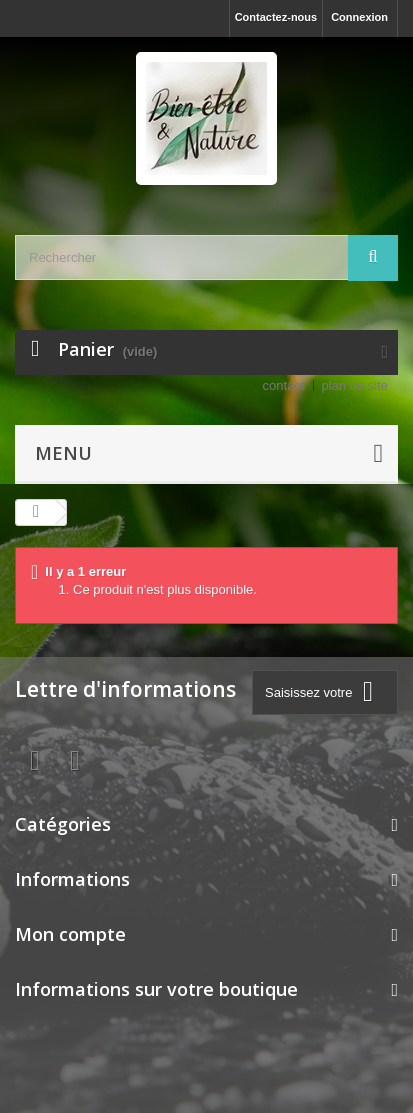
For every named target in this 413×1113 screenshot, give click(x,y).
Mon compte (70, 934)
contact (284, 385)
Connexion (359, 17)
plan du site (355, 385)
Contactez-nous (276, 17)
